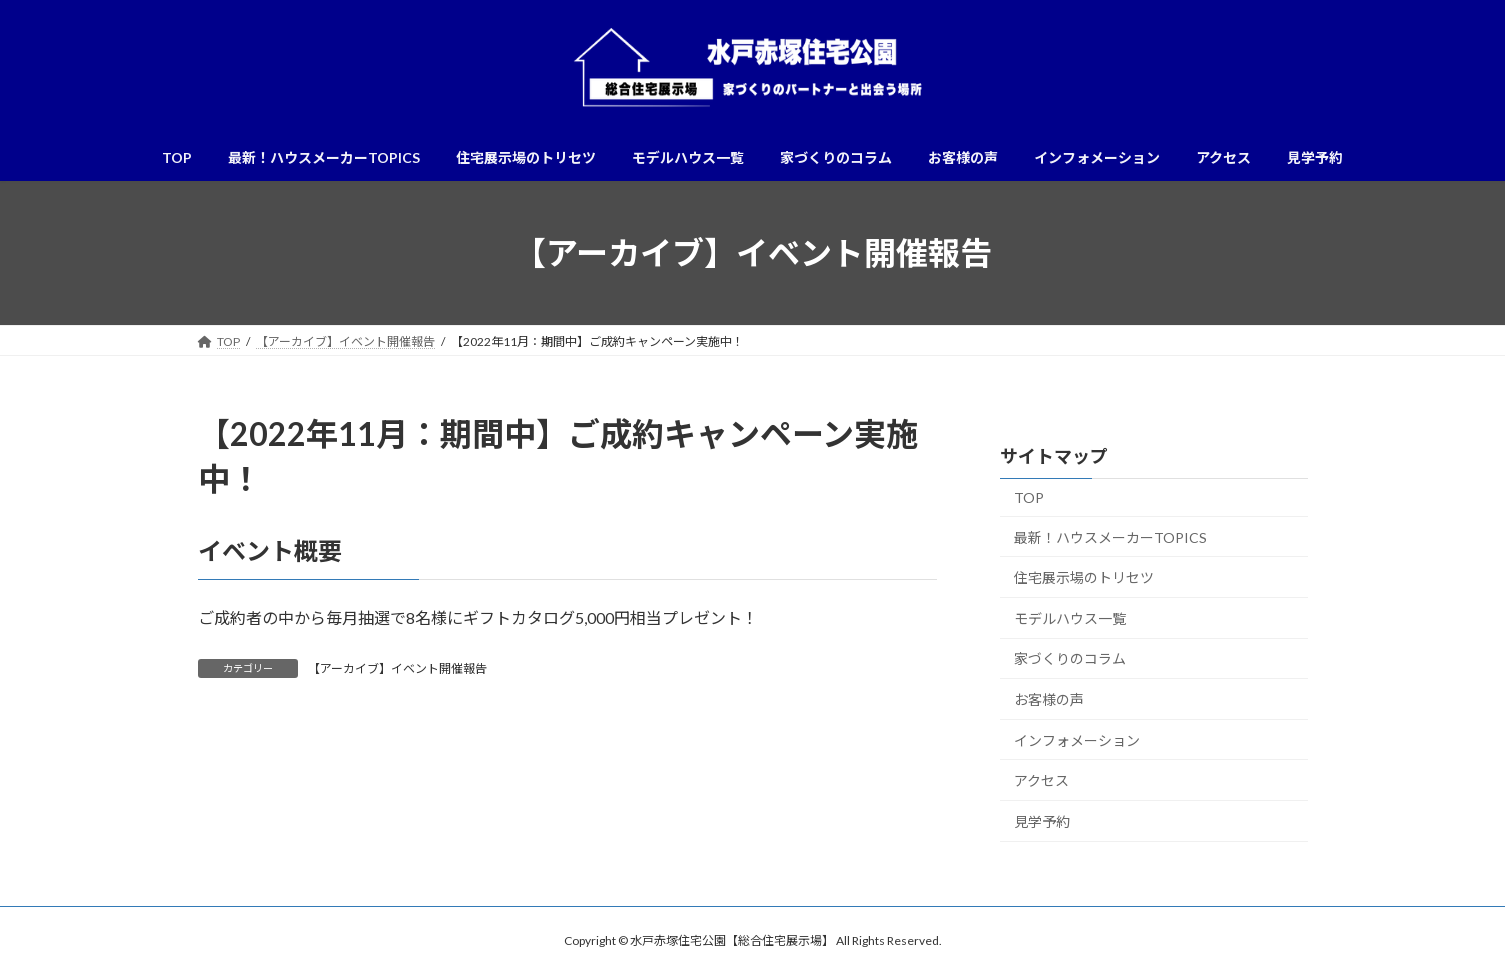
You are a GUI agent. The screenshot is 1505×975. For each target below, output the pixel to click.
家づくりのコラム (1070, 659)
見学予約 (1042, 821)
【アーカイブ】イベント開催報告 (397, 668)
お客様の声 (1049, 699)
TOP (1029, 497)
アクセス (1041, 780)
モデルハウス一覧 (1070, 618)
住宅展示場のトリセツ (1084, 577)
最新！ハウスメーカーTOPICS (1110, 537)
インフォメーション (1077, 740)
